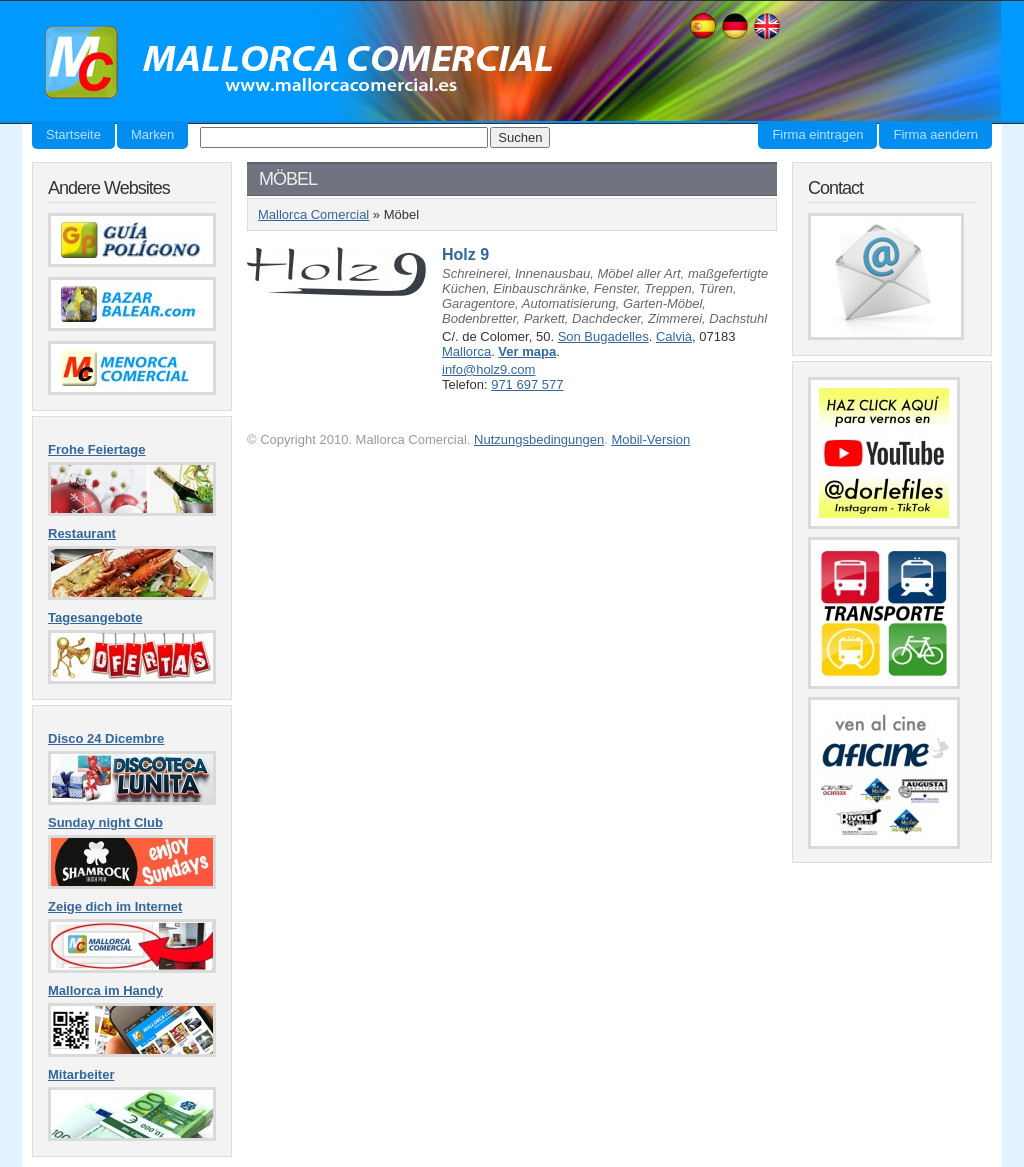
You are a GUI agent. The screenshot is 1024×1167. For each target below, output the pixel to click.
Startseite (73, 134)
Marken (152, 134)
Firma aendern (935, 134)
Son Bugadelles (603, 336)
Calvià (674, 336)
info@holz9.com (488, 369)
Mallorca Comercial (292, 63)
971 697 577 (527, 384)
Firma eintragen (817, 134)
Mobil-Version (650, 439)
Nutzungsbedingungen (539, 439)
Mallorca (466, 351)
